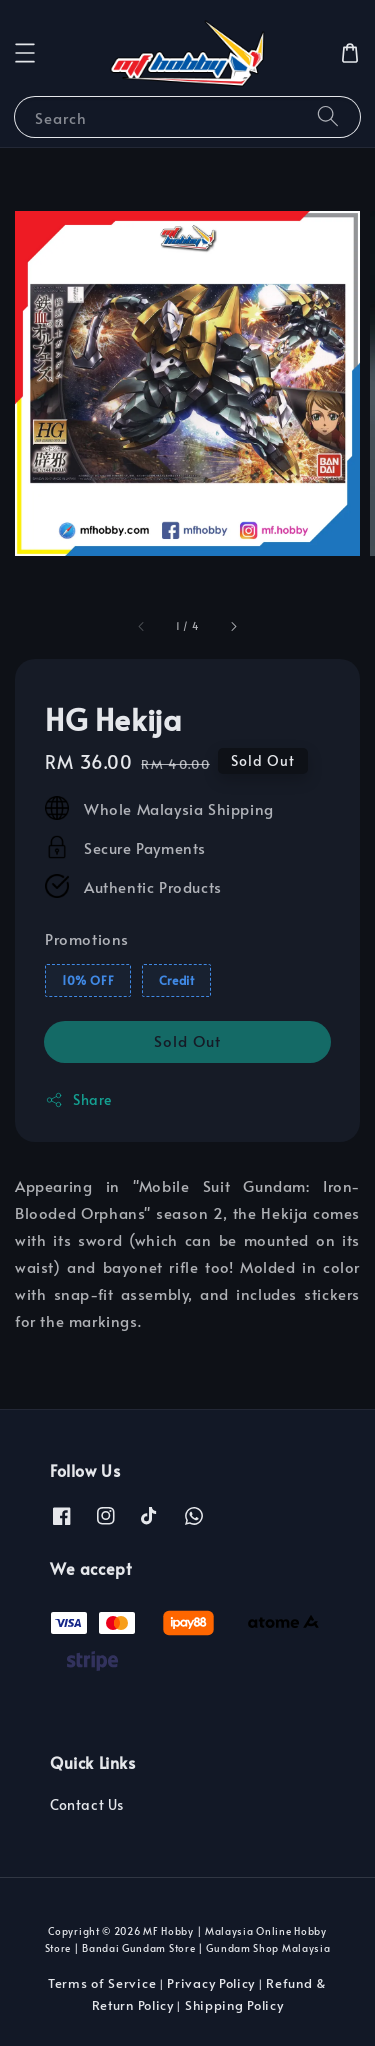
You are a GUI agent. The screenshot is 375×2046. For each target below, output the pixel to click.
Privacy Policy (211, 1983)
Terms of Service (102, 1983)
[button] (25, 53)
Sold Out (187, 1040)
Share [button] (78, 1099)
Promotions (87, 938)
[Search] (328, 116)
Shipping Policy (234, 2005)
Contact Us (87, 1804)
